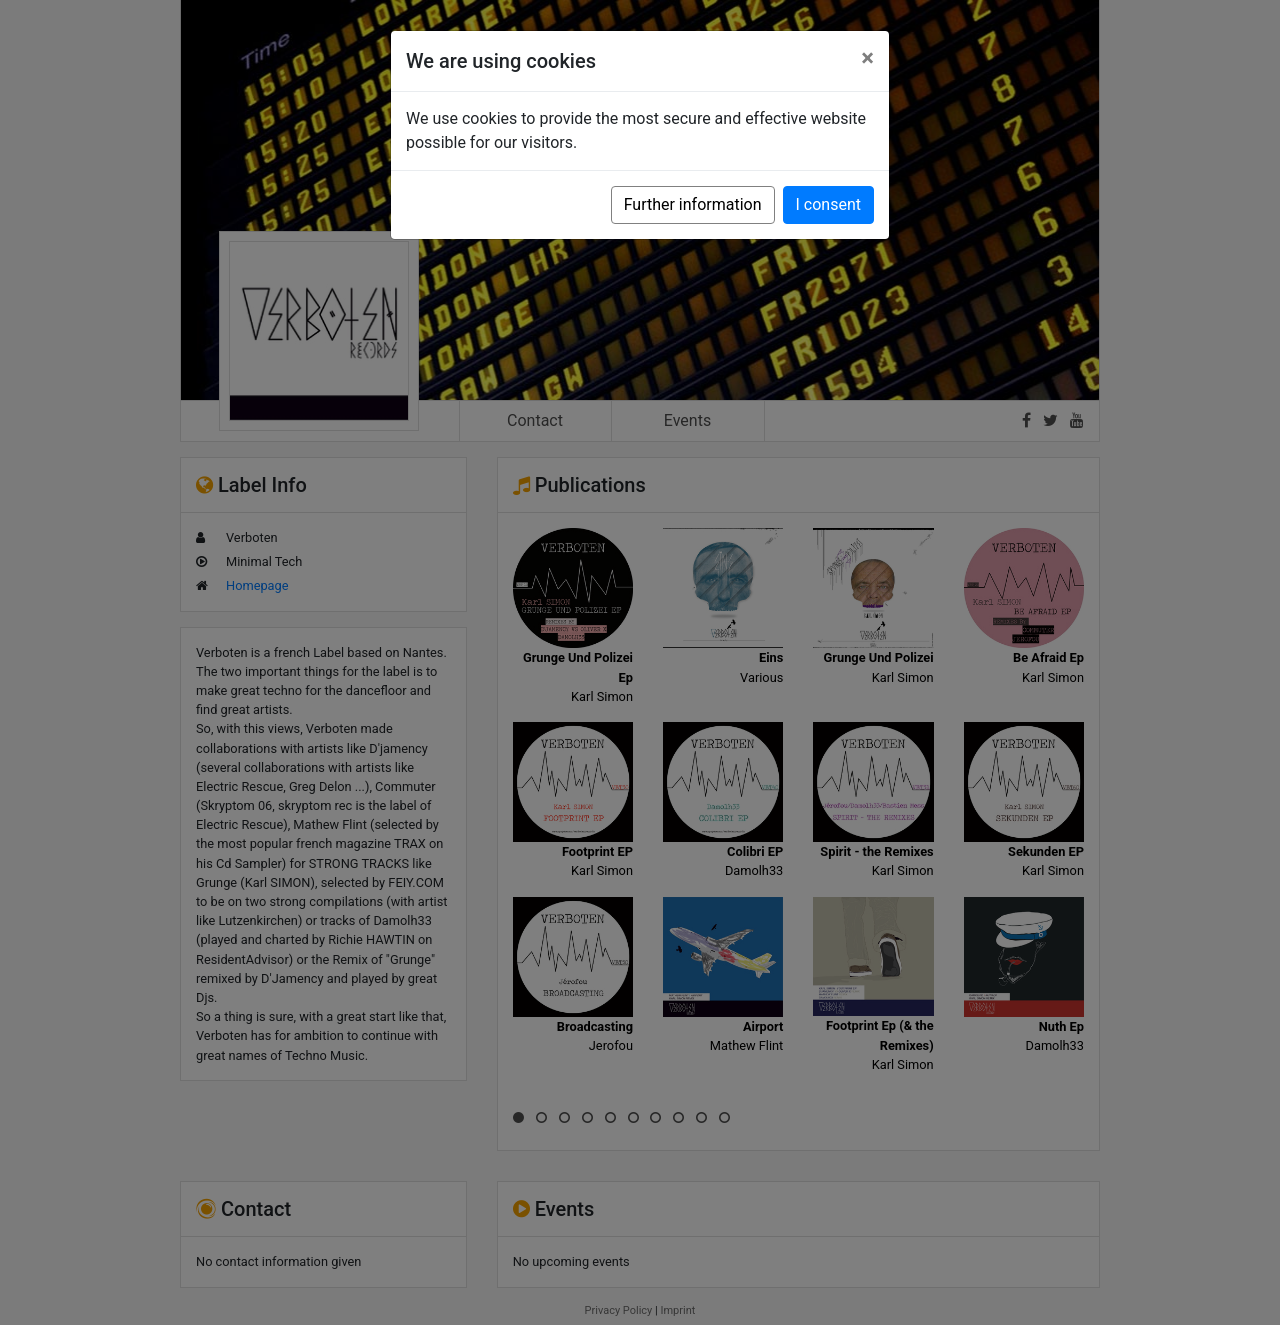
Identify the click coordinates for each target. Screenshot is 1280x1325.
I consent (828, 204)
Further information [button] (693, 204)
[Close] (867, 58)
